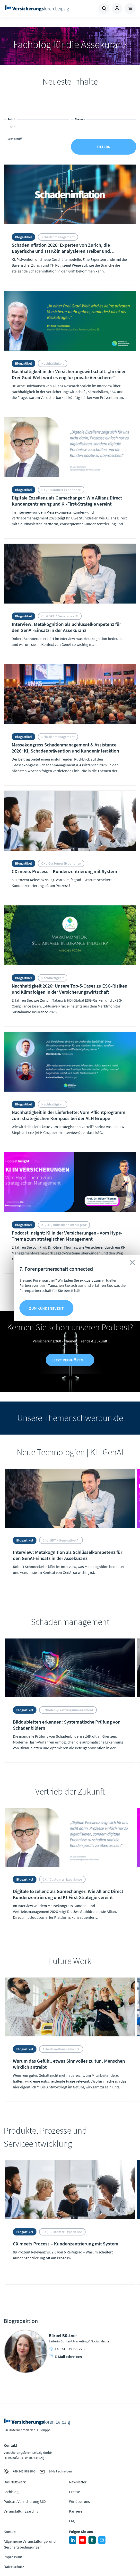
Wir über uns (79, 2501)
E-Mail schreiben (65, 2356)
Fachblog (11, 2491)
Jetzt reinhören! (68, 1360)
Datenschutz (14, 2566)
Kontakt (10, 2531)
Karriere (75, 2511)
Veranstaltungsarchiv (21, 2511)
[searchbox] (76, 128)
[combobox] (103, 126)
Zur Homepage (37, 8)
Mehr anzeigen (70, 1289)
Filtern (104, 146)
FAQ (72, 2520)
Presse (74, 2491)
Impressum (13, 2556)
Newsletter (78, 2482)
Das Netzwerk (15, 2482)
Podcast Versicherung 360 (25, 2501)
